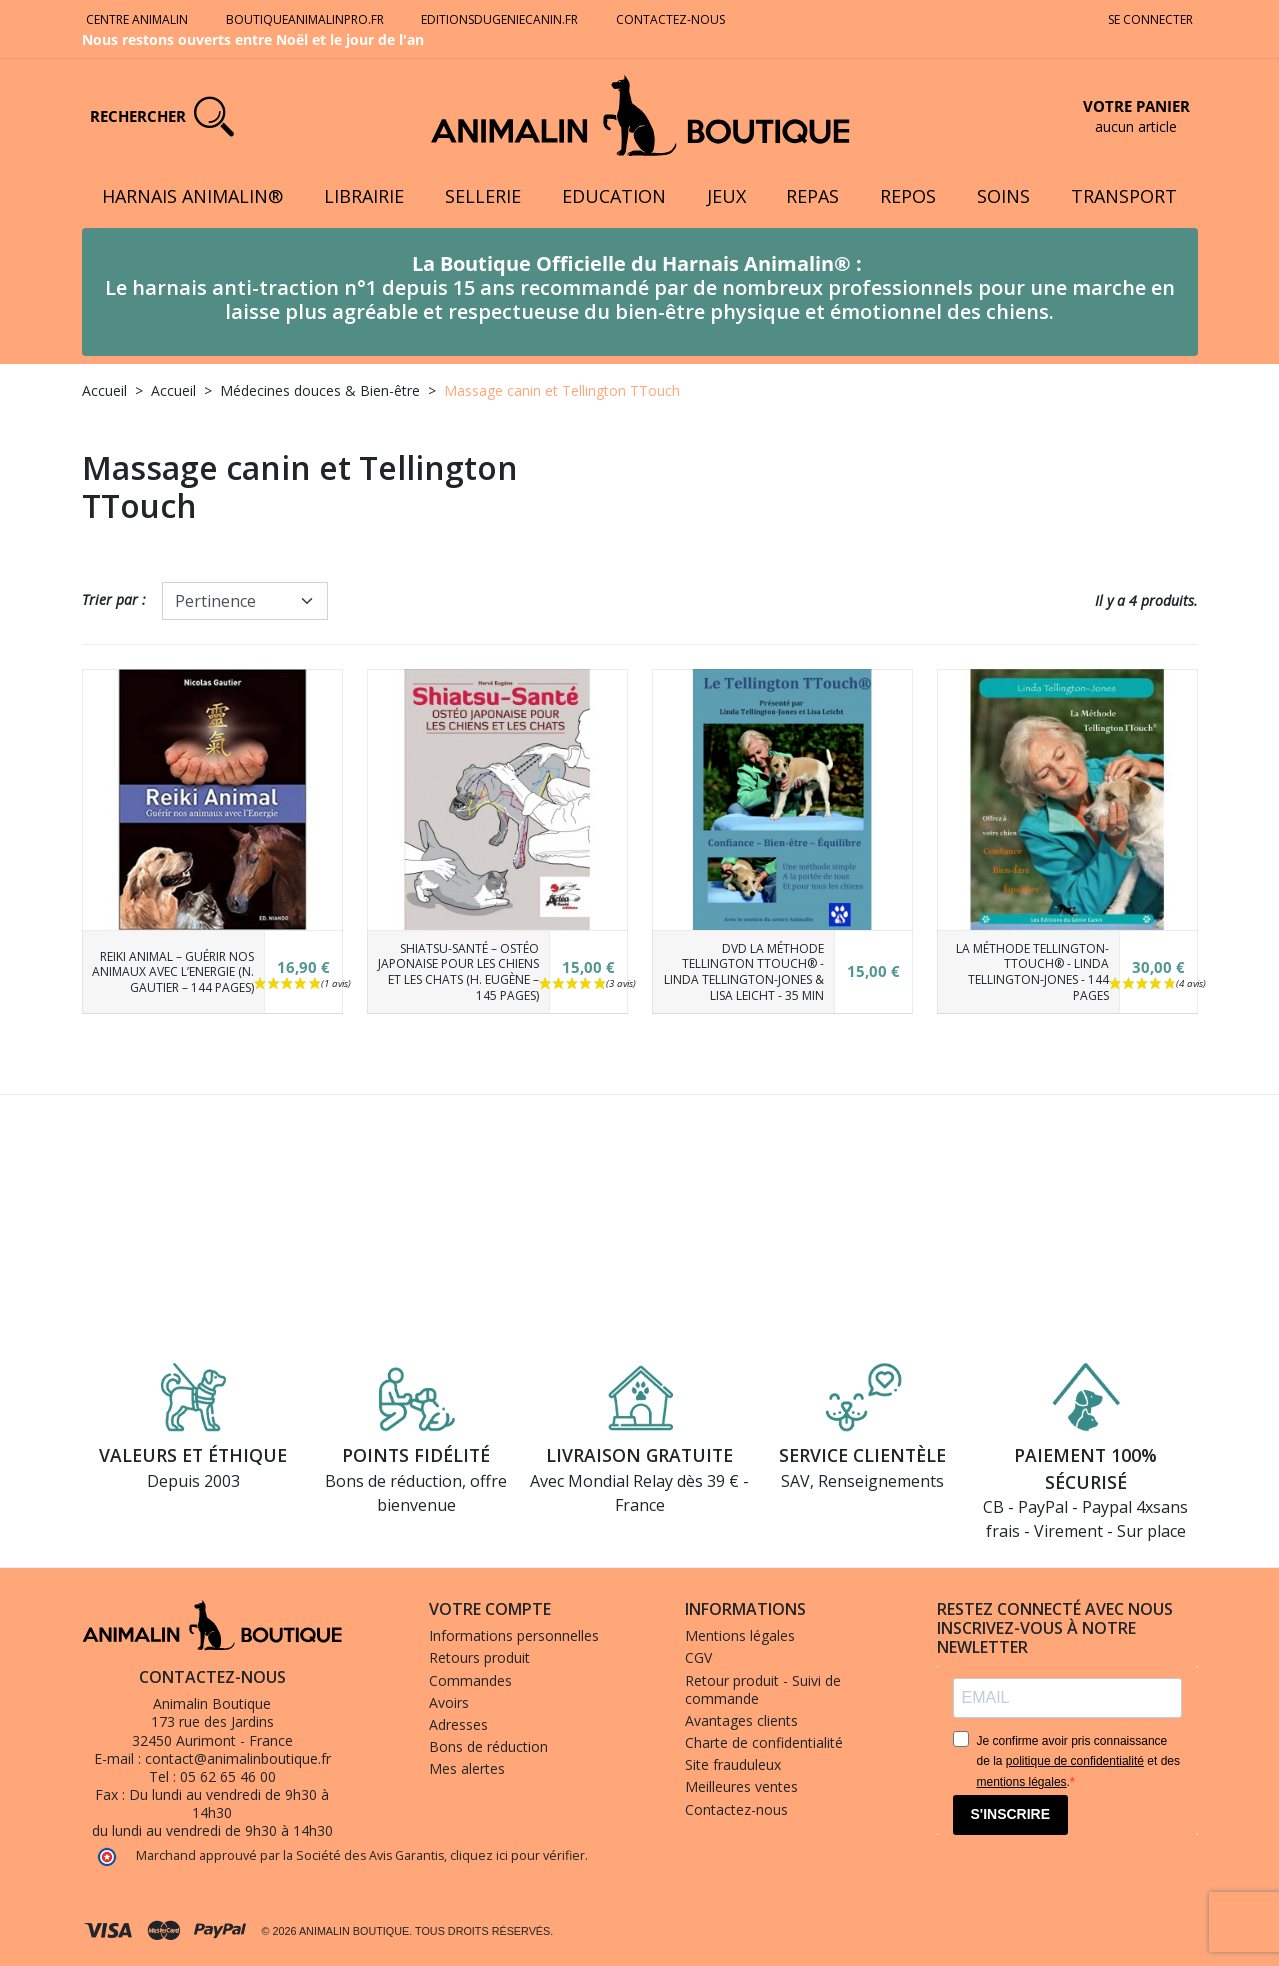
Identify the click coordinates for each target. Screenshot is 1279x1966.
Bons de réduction (488, 1746)
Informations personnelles (514, 1635)
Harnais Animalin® (192, 196)
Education (614, 196)
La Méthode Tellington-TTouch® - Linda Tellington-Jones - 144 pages (1032, 972)
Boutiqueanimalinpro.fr (305, 19)
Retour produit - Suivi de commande (763, 1689)
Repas (812, 196)
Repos (908, 196)
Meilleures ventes (741, 1786)
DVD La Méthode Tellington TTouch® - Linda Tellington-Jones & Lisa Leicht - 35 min (744, 972)
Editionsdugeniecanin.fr (499, 19)
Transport (1124, 196)
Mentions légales (740, 1635)
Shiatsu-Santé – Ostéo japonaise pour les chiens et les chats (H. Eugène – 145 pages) (458, 972)
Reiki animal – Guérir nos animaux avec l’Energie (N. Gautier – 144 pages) (173, 972)
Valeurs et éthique (193, 1455)
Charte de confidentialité (764, 1742)
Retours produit (479, 1657)
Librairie (364, 196)
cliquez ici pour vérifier (517, 1855)
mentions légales (1022, 1782)
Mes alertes (467, 1768)
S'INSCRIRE (1011, 1814)
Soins (1003, 196)
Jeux (726, 196)
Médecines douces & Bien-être (320, 390)
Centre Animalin (137, 19)
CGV (698, 1657)
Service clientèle (862, 1455)
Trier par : (114, 599)
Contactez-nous (672, 19)
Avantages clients (741, 1720)
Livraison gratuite (639, 1455)
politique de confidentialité (1075, 1761)
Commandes (470, 1680)
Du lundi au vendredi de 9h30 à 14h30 (229, 1803)
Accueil (104, 390)
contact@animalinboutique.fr (238, 1758)
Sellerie (483, 196)
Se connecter (1150, 19)
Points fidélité (416, 1455)
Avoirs (449, 1702)
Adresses (458, 1724)
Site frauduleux (733, 1764)
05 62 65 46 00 (228, 1776)
